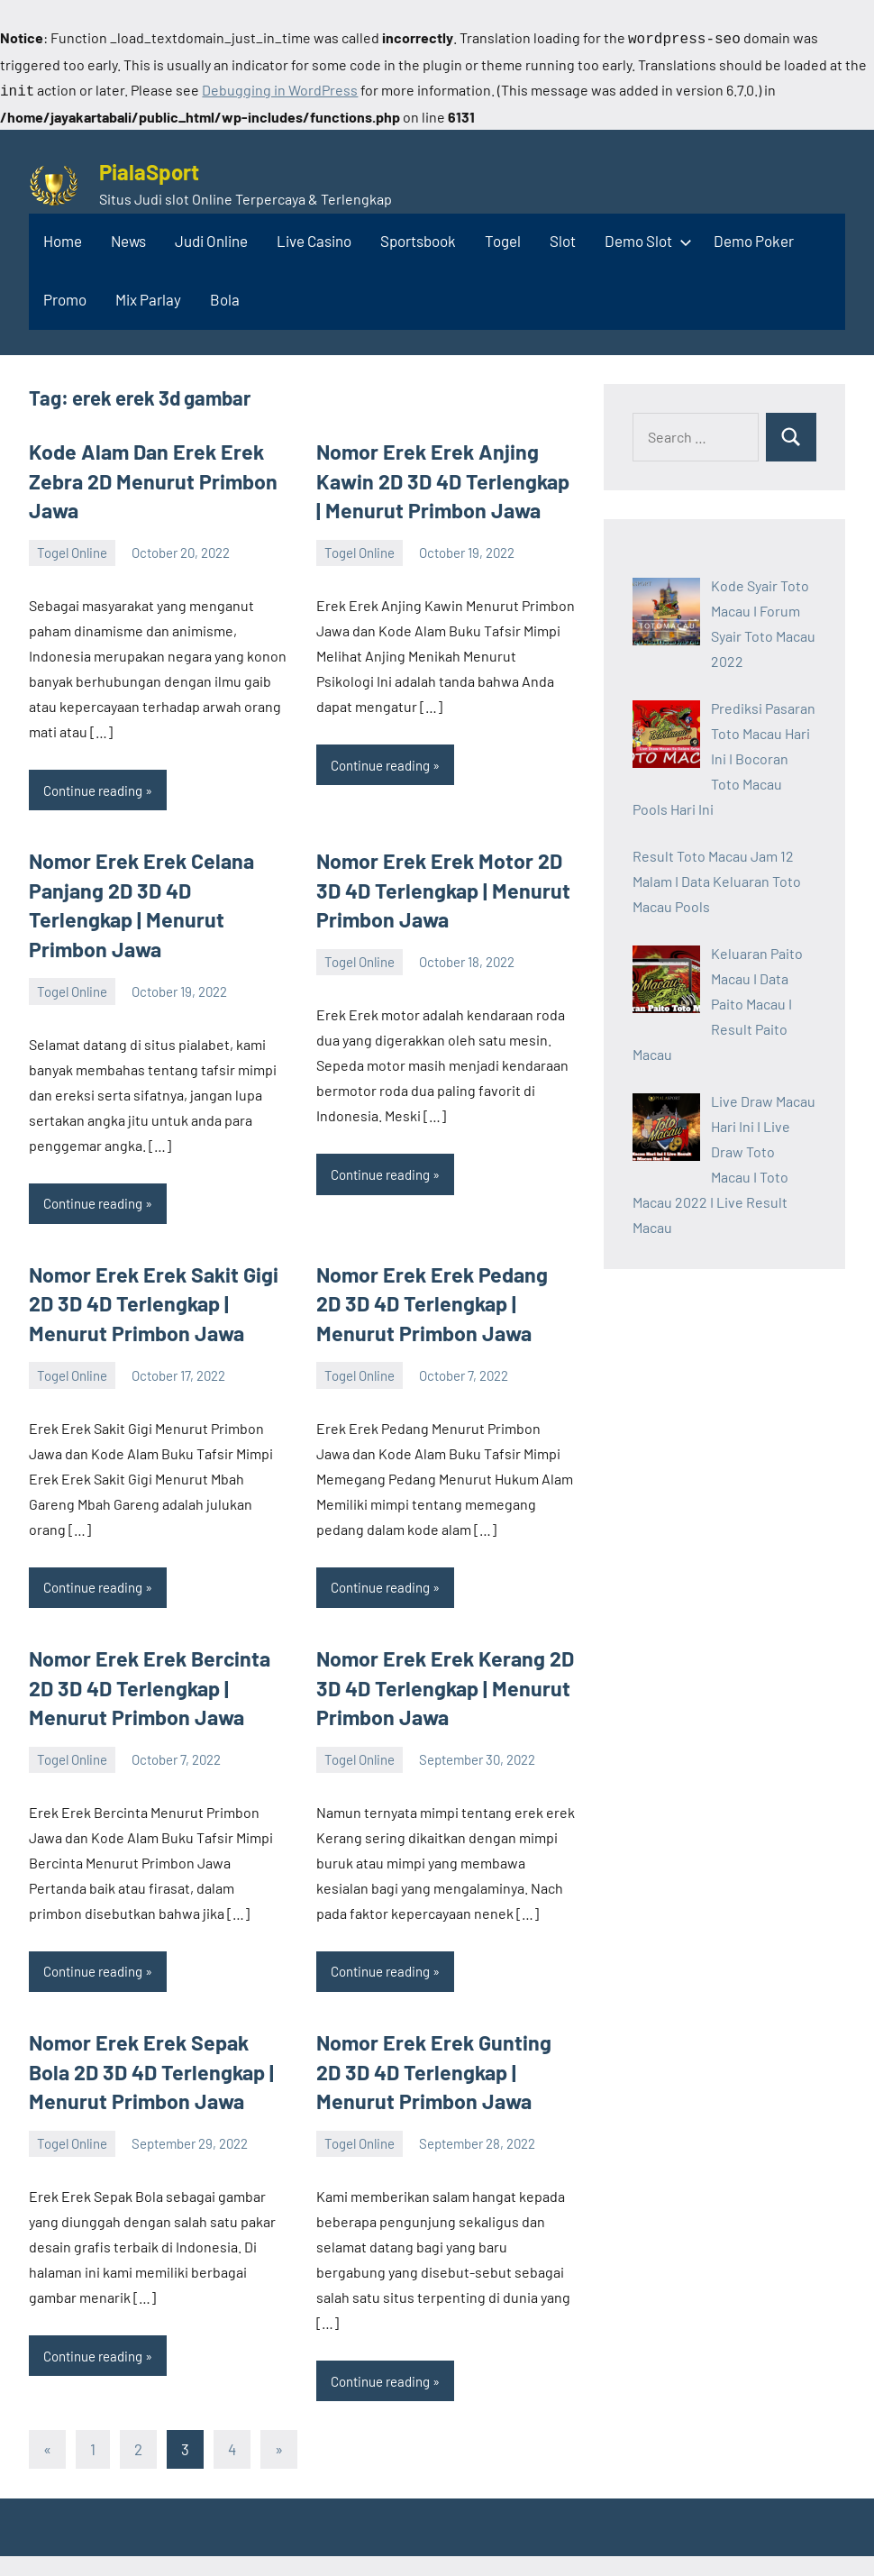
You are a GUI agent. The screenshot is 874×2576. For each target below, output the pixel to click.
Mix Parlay (148, 296)
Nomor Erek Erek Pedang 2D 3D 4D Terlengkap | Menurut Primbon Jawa (437, 1259)
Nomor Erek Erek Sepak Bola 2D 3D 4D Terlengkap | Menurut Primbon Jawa (153, 2019)
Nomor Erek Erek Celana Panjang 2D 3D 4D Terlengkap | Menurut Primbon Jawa (156, 879)
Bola (225, 296)
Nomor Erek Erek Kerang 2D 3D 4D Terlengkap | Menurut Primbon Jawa (436, 1638)
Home (62, 237)
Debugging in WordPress (280, 87)
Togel (503, 237)
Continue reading (92, 781)
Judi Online (211, 237)
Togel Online (72, 544)
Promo (64, 296)
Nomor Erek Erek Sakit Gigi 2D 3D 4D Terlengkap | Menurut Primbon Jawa (145, 1259)
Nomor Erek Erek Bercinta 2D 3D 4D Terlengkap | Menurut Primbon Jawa (155, 1638)
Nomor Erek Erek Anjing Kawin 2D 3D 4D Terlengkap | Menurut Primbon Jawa (439, 475)
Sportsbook (418, 237)
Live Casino (314, 237)
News (128, 237)
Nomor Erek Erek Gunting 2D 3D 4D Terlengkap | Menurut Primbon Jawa (438, 2019)
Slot (563, 237)
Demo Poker (754, 237)
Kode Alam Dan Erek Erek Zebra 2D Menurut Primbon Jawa (144, 475)
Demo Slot (645, 237)
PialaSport (149, 168)
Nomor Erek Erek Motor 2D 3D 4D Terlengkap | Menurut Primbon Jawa (443, 879)
